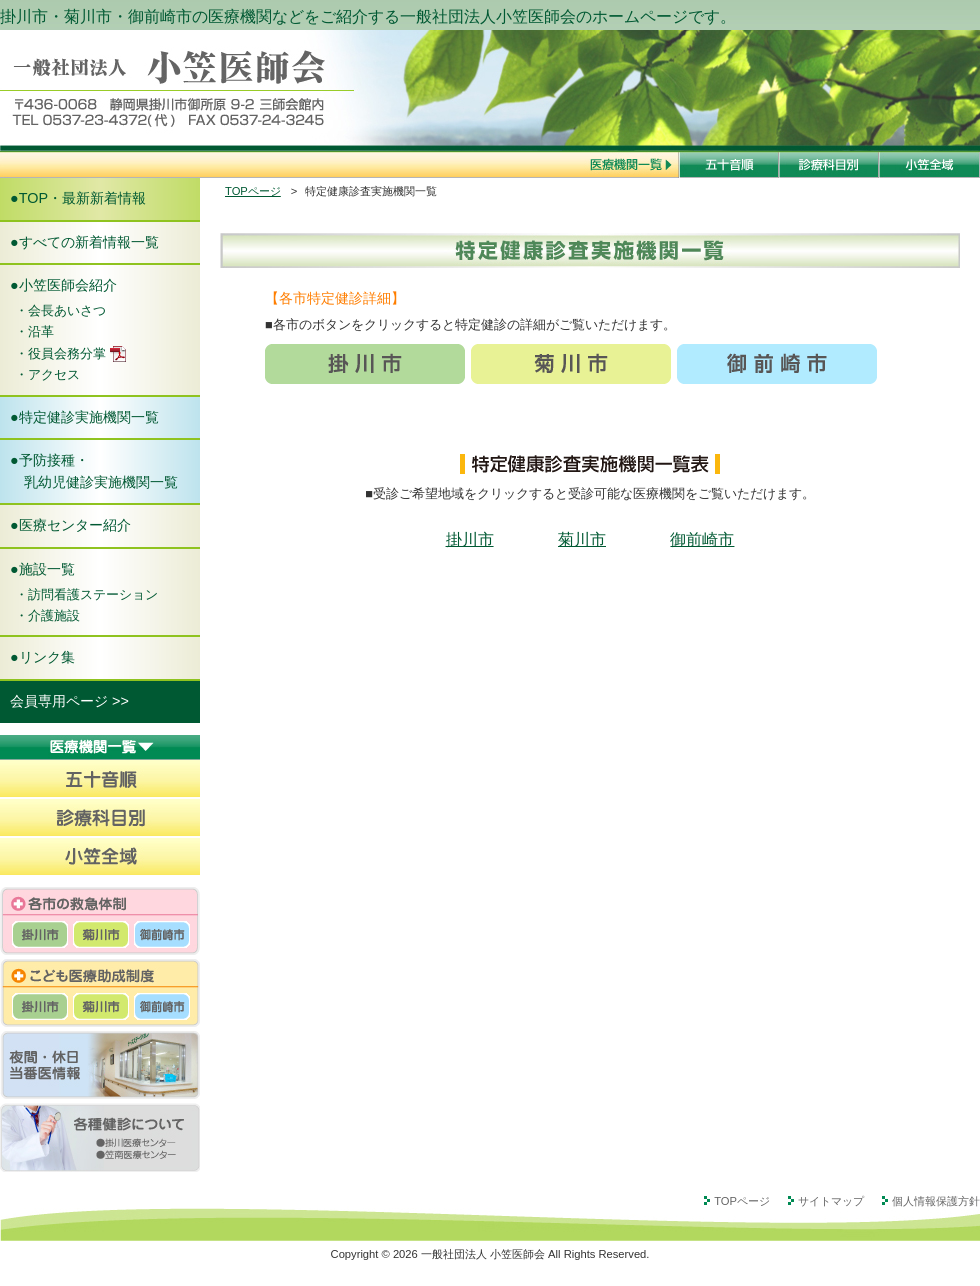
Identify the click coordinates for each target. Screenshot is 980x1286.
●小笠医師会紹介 (63, 285)
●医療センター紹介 (70, 525)
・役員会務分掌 (70, 354)
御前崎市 (702, 539)
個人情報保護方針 (936, 1200)
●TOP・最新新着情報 (78, 198)
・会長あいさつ (60, 310)
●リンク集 (42, 657)
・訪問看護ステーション (86, 594)
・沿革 (34, 331)
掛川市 (470, 539)
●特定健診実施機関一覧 (84, 417)
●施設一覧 (42, 569)
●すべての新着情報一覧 (84, 242)
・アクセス (47, 374)
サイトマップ (831, 1200)
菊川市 (582, 539)
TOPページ (253, 191)
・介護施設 (47, 615)
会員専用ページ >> (69, 701)
